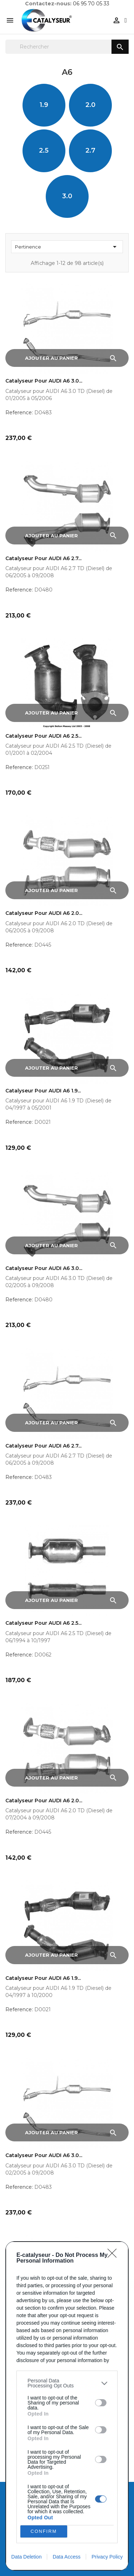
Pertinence (67, 246)
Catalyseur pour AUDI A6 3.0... (43, 381)
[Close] (114, 2255)
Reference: (19, 412)
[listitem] (67, 2383)
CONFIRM (43, 2531)
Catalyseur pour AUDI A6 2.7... (43, 558)
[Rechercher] (67, 47)
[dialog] (67, 2406)
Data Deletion (26, 2557)
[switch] (100, 2402)
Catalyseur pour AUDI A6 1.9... (43, 1091)
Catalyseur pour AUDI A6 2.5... (43, 736)
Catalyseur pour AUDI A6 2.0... (43, 913)
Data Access (66, 2557)
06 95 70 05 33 (91, 3)
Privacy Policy (107, 2557)
